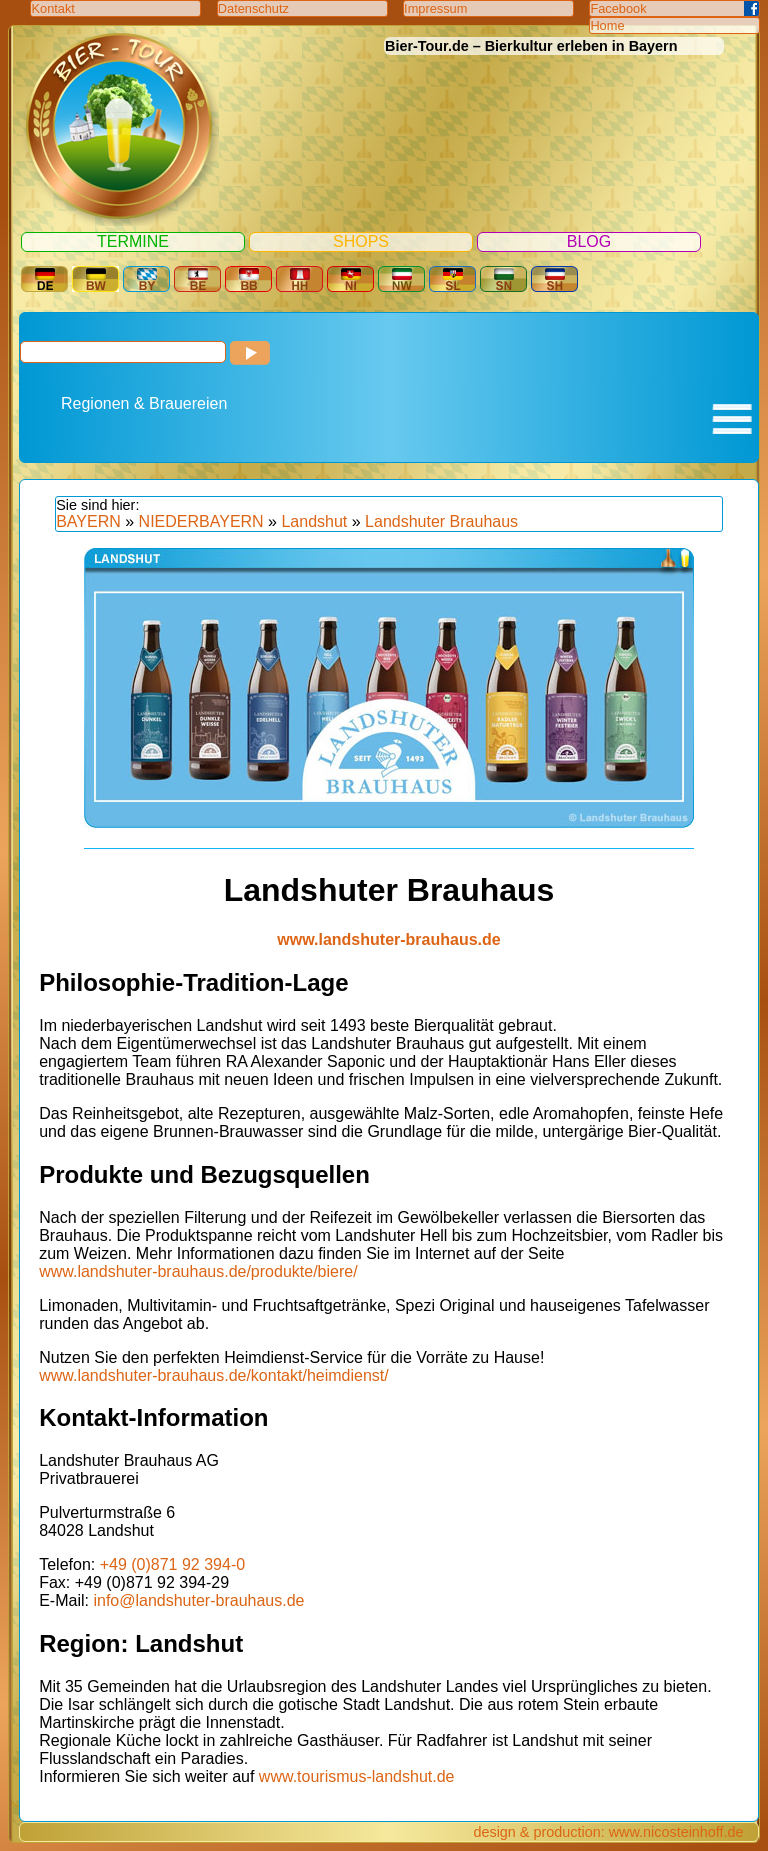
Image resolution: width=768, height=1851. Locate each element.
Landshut (314, 521)
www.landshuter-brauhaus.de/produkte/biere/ (198, 1271)
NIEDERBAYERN (201, 521)
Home (607, 25)
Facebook (618, 8)
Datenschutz (253, 8)
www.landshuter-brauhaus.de (388, 939)
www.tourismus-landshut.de (357, 1776)
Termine (133, 241)
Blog (589, 241)
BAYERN (88, 521)
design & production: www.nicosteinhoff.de (608, 1832)
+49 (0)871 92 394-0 (172, 1564)
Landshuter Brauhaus (441, 521)
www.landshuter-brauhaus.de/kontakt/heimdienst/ (214, 1375)
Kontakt (52, 8)
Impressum (435, 8)
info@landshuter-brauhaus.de (198, 1600)
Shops (361, 241)
